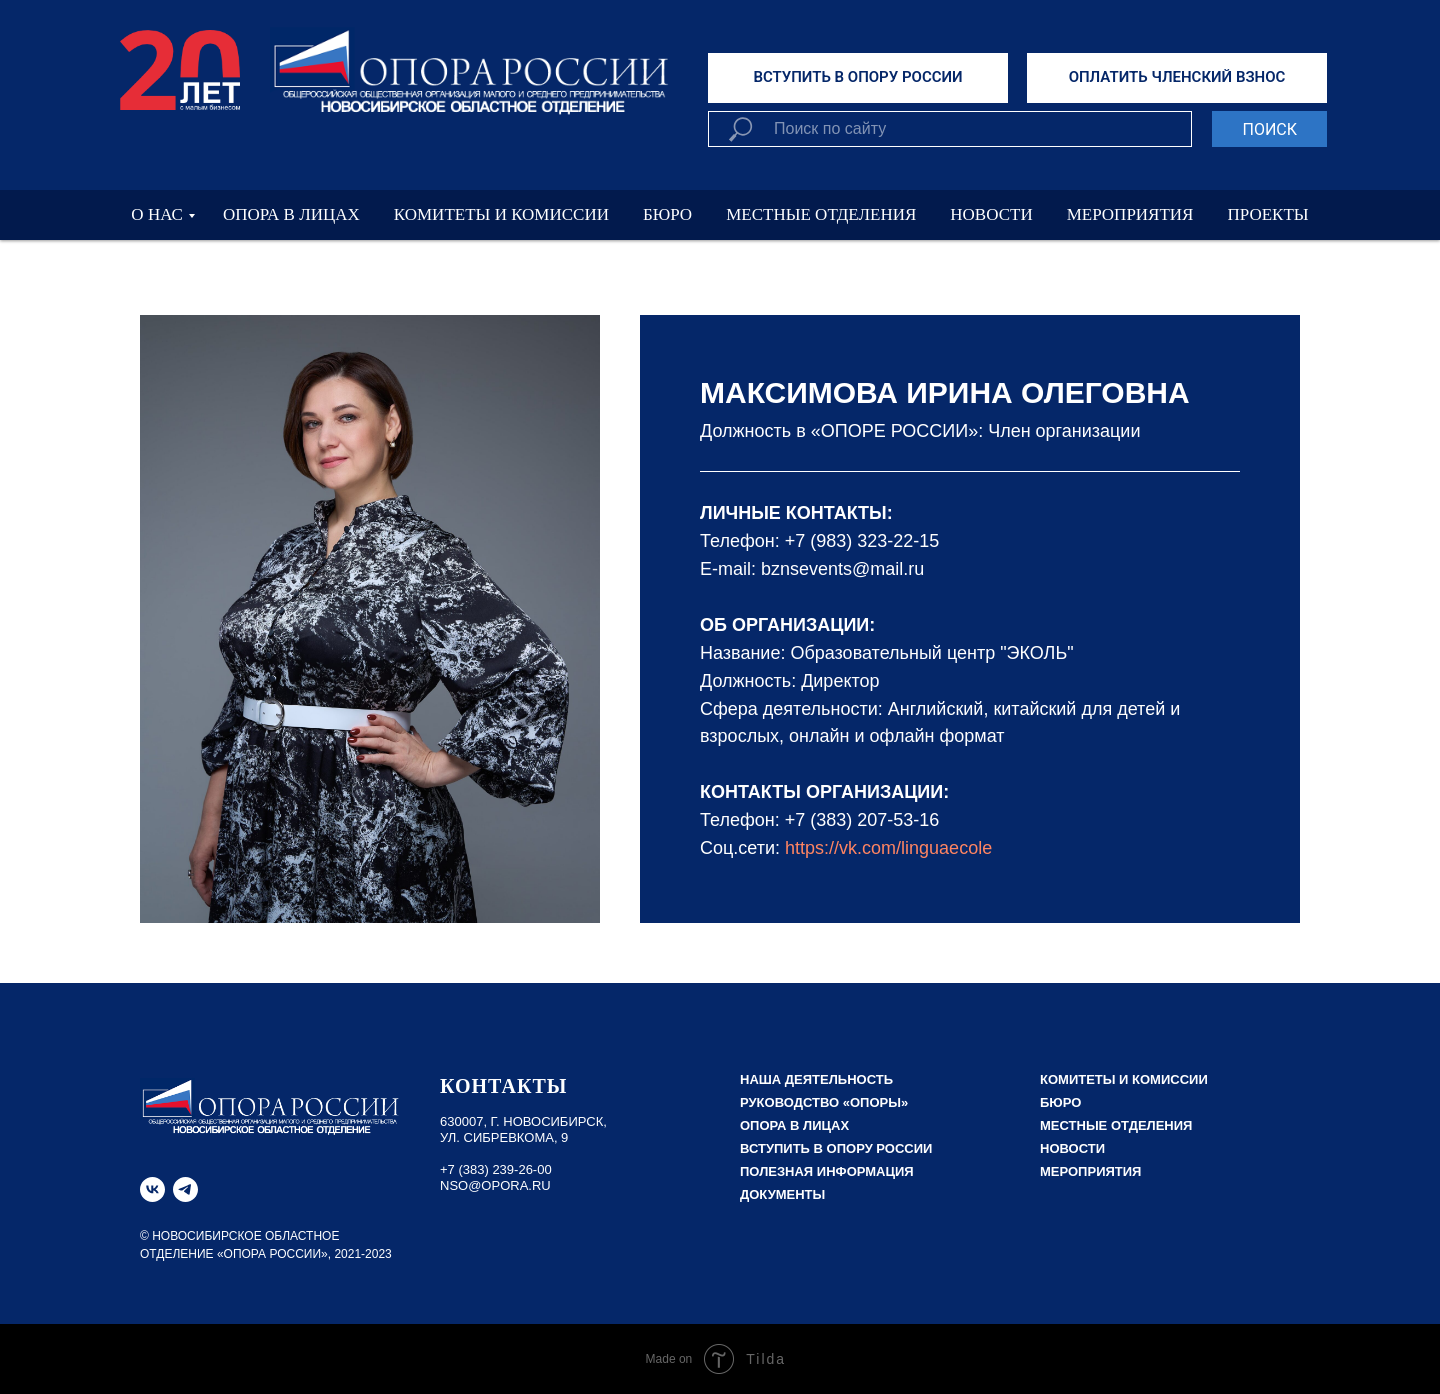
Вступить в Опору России (836, 1148)
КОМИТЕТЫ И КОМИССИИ (501, 214)
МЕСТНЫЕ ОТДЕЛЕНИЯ (821, 214)
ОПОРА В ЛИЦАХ (291, 214)
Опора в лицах (794, 1125)
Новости (1072, 1148)
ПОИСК (1269, 129)
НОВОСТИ (991, 214)
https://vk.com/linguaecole (888, 848)
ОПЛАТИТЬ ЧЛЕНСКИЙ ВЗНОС (1177, 77)
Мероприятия (1090, 1171)
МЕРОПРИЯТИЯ (1130, 214)
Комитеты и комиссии (1124, 1079)
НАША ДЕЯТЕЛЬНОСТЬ (816, 1079)
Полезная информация (827, 1171)
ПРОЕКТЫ (1267, 214)
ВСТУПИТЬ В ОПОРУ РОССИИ (857, 77)
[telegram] (185, 1189)
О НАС (157, 214)
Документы (782, 1194)
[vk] (152, 1189)
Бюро (1060, 1102)
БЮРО (667, 214)
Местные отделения (1116, 1125)
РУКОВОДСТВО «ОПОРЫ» (824, 1102)
